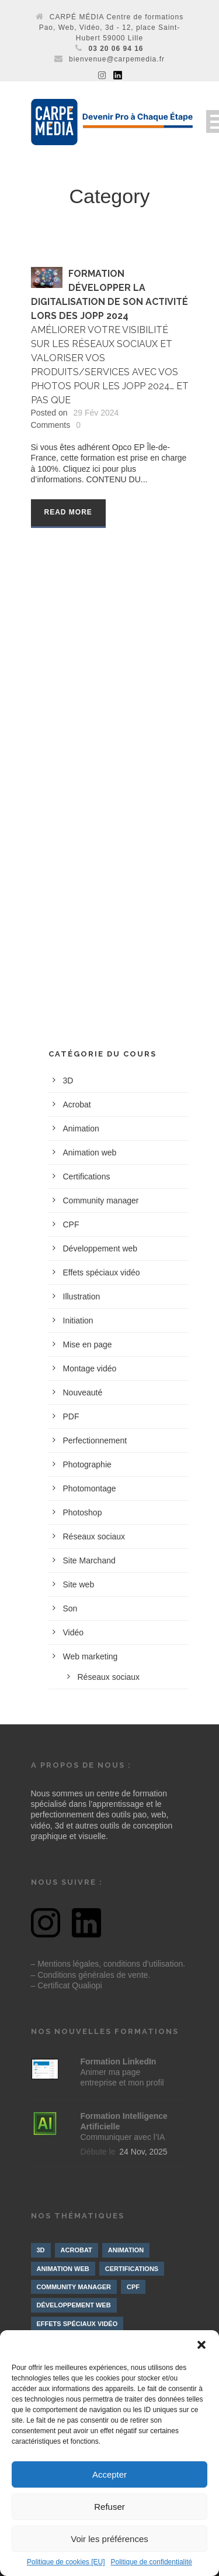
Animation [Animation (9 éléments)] (126, 2249)
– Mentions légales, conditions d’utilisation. (108, 1963)
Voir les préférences (109, 2539)
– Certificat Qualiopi (66, 1985)
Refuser (109, 2507)
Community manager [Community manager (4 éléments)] (74, 2286)
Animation (81, 1128)
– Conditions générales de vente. (91, 1975)
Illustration (81, 1296)
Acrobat (77, 1104)
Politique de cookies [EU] (66, 2562)
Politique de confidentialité (151, 2562)
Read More (68, 512)
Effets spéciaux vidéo (101, 1272)
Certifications (86, 1176)
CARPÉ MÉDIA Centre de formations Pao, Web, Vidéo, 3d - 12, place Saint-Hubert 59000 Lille (111, 27)
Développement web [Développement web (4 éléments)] (74, 2305)
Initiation (78, 1320)
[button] (201, 2345)
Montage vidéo (90, 1368)
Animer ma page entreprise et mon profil (122, 2072)
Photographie (87, 1464)
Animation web (90, 1152)
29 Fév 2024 (96, 412)
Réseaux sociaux (94, 1536)
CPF (71, 1224)
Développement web (100, 1248)
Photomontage (89, 1488)
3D (68, 1080)
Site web (79, 1584)
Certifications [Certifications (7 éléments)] (131, 2268)
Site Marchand (89, 1560)
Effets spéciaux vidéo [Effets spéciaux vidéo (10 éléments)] (77, 2323)
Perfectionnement (95, 1440)
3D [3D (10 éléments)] (41, 2249)
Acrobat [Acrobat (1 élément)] (76, 2249)
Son (70, 1608)
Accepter (109, 2474)
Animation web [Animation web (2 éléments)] (63, 2268)
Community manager (101, 1200)
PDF (71, 1416)
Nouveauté (83, 1392)
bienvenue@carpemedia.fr (117, 59)
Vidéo (73, 1632)
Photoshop (82, 1512)
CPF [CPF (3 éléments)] (133, 2286)
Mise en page (87, 1344)
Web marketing (90, 1656)
